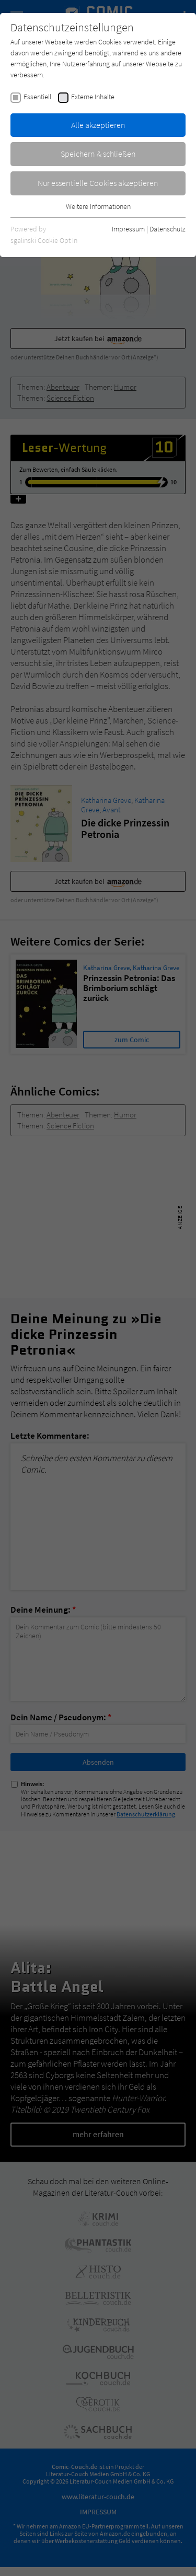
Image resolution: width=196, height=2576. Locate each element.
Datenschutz (167, 229)
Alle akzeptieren (98, 125)
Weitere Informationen (98, 206)
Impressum (128, 229)
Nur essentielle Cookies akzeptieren (98, 183)
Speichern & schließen (98, 153)
